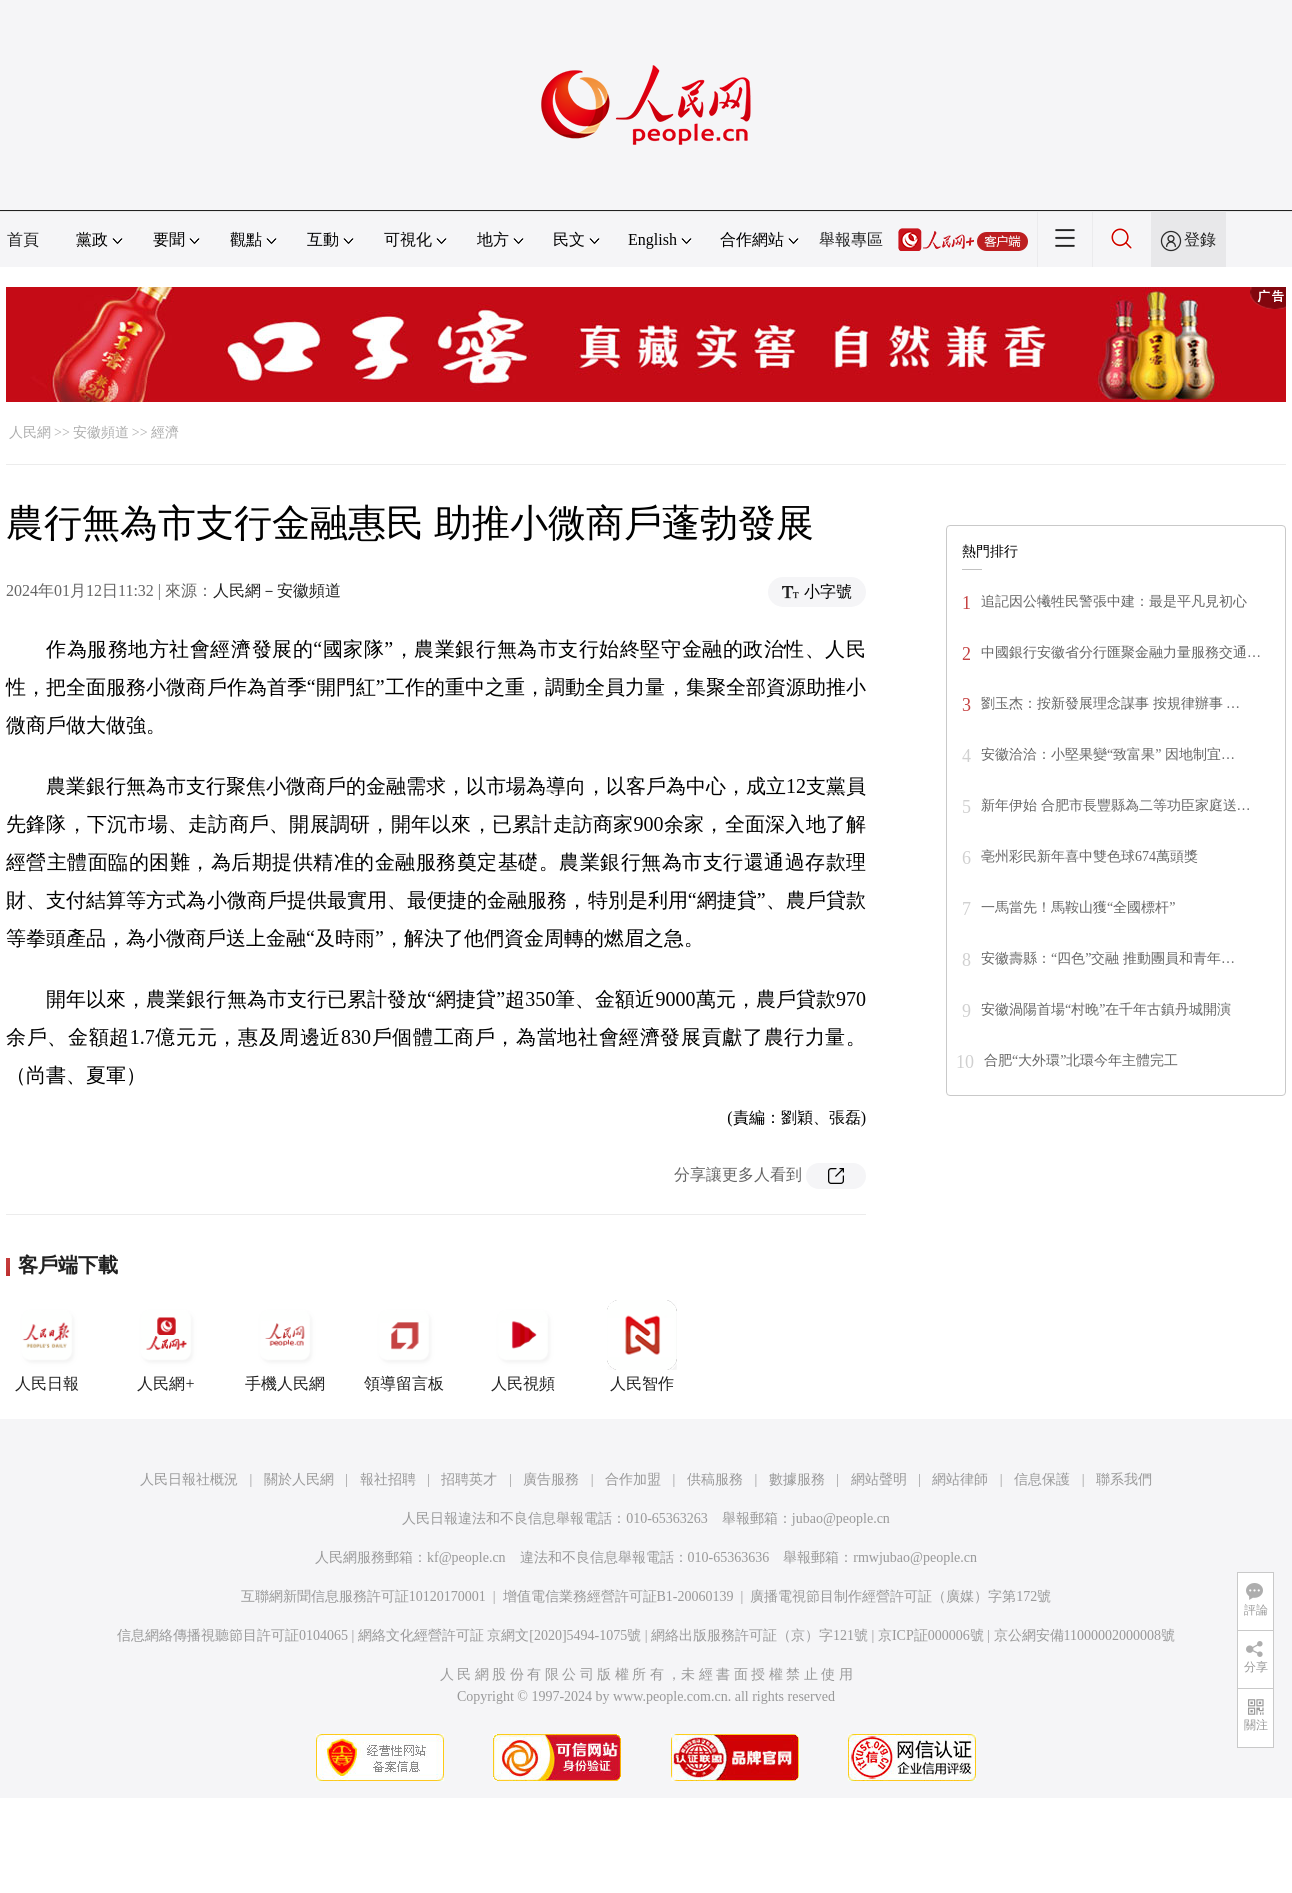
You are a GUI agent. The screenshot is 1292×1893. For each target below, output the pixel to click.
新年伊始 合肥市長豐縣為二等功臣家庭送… (1116, 805)
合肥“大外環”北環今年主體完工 (1081, 1060)
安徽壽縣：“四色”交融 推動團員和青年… (1108, 958)
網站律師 (960, 1479)
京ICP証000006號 (931, 1635)
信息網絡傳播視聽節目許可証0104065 (232, 1635)
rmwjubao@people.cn (915, 1557)
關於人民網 (299, 1479)
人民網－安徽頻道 (277, 590)
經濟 (165, 432)
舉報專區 (851, 239)
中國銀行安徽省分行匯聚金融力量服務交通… (1121, 652)
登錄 (1200, 239)
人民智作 (642, 1346)
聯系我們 (1124, 1479)
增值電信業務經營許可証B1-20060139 (618, 1596)
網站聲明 (879, 1479)
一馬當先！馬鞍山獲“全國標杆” (1078, 907)
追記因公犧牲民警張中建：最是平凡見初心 (1114, 601)
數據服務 (797, 1479)
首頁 (23, 239)
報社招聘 (388, 1479)
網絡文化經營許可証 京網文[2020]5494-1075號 (500, 1635)
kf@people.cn (466, 1557)
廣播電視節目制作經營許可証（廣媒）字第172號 (900, 1596)
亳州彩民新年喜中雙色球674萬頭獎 (1089, 856)
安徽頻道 (101, 432)
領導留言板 (404, 1346)
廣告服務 (551, 1479)
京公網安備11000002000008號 (1084, 1635)
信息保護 (1042, 1479)
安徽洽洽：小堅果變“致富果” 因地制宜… (1108, 754)
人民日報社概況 (189, 1479)
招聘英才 (469, 1479)
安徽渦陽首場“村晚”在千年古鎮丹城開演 (1106, 1009)
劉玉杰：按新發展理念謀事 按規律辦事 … (1110, 703)
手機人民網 (285, 1346)
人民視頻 (523, 1346)
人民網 (30, 432)
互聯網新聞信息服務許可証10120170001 (363, 1596)
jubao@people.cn (841, 1518)
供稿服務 (715, 1479)
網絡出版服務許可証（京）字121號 (759, 1635)
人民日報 (47, 1346)
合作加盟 (633, 1479)
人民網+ (166, 1346)
